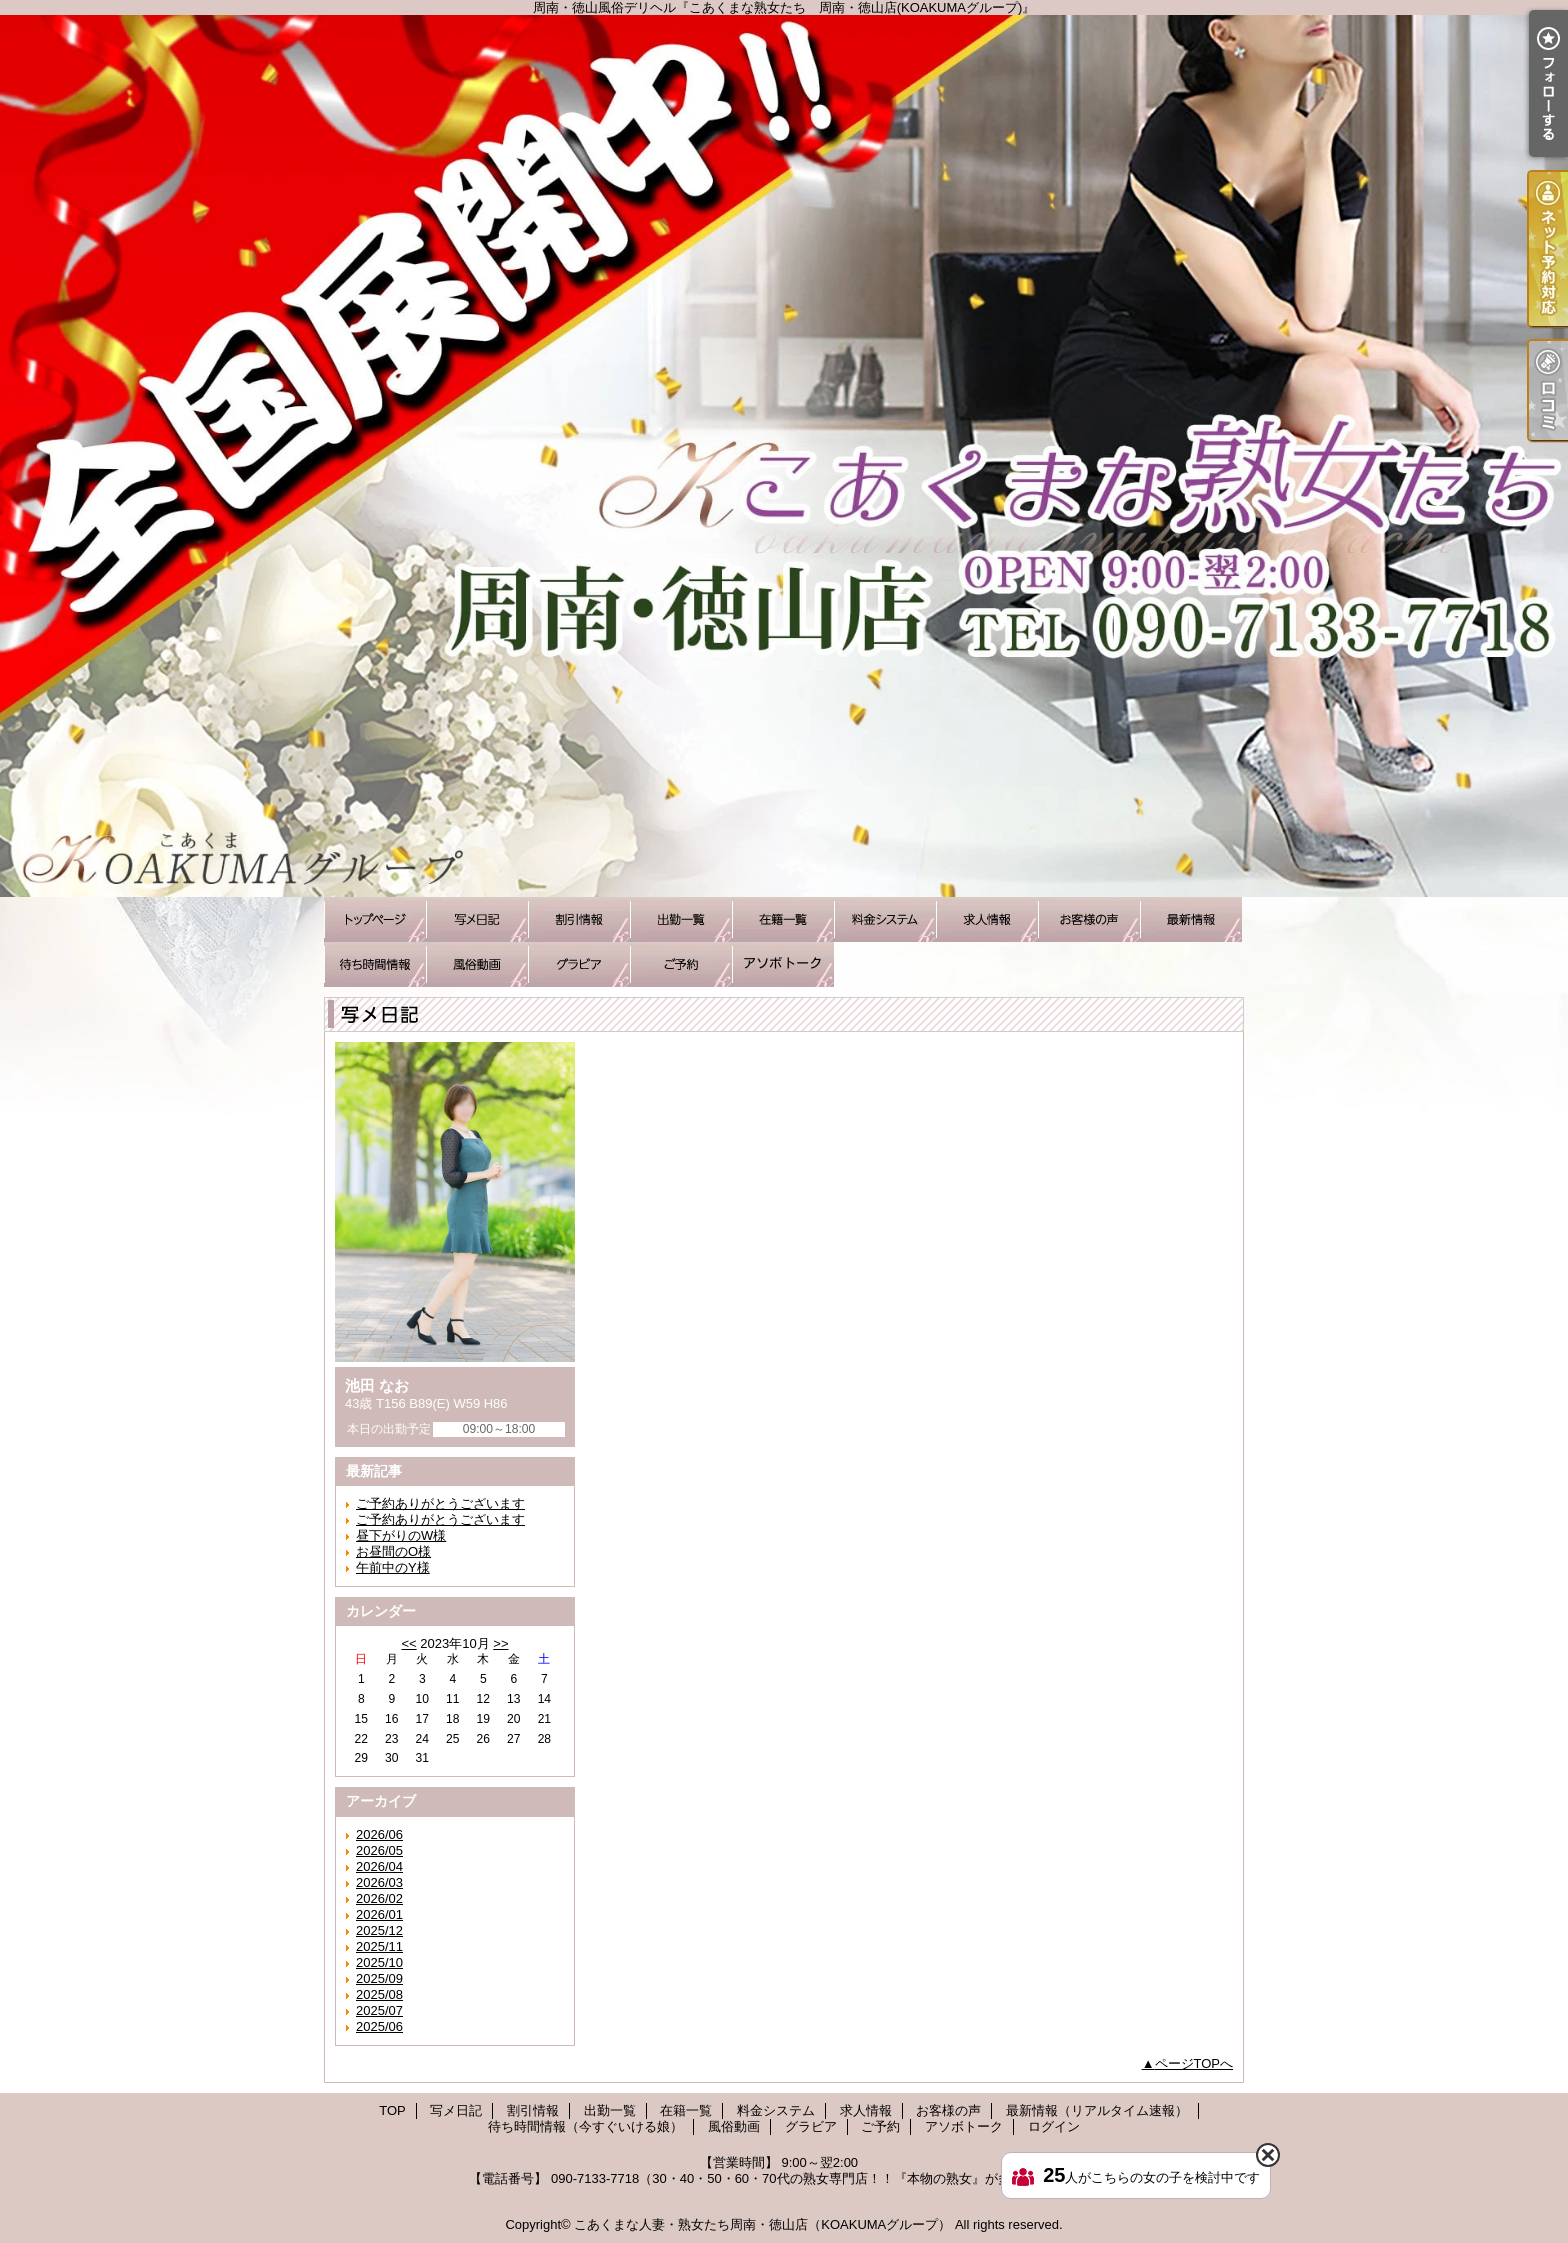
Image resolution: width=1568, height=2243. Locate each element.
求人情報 (987, 919)
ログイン (1054, 2126)
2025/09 (379, 1978)
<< (408, 1643)
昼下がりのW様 (401, 1535)
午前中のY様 (393, 1567)
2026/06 (379, 1834)
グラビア (579, 964)
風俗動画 (477, 964)
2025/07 (379, 2010)
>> (500, 1643)
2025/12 (379, 1930)
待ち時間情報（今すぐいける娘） (375, 964)
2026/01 (379, 1914)
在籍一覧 (783, 919)
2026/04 (379, 1866)
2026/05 (379, 1850)
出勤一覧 (681, 919)
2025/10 (379, 1962)
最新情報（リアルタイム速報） (1191, 919)
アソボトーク (783, 964)
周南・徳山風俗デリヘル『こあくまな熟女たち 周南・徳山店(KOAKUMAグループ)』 (784, 456)
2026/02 (379, 1898)
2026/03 (379, 1882)
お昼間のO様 (393, 1551)
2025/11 (379, 1946)
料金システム (885, 919)
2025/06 (379, 2026)
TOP (375, 919)
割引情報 (579, 919)
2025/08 (379, 1994)
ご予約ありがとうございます (440, 1503)
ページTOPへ (1194, 2063)
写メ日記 (477, 919)
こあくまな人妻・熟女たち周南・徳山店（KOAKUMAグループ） (762, 2224)
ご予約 (681, 964)
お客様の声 (1089, 919)
